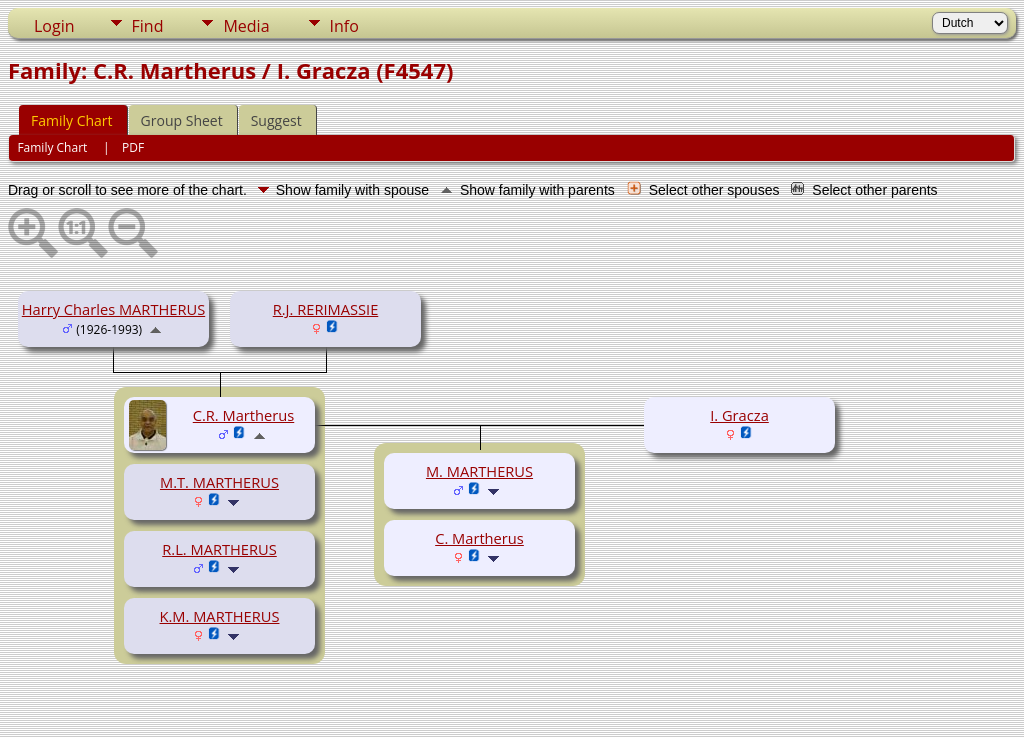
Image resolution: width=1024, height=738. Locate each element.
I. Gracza (739, 415)
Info (344, 26)
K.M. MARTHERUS (220, 616)
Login (54, 26)
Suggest (276, 120)
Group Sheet (182, 120)
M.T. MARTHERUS (219, 482)
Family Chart (72, 120)
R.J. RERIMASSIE (326, 309)
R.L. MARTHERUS (219, 549)
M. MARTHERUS (479, 471)
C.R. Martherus (244, 415)
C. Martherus (479, 538)
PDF (133, 147)
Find (148, 26)
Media (246, 26)
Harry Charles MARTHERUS (113, 309)
